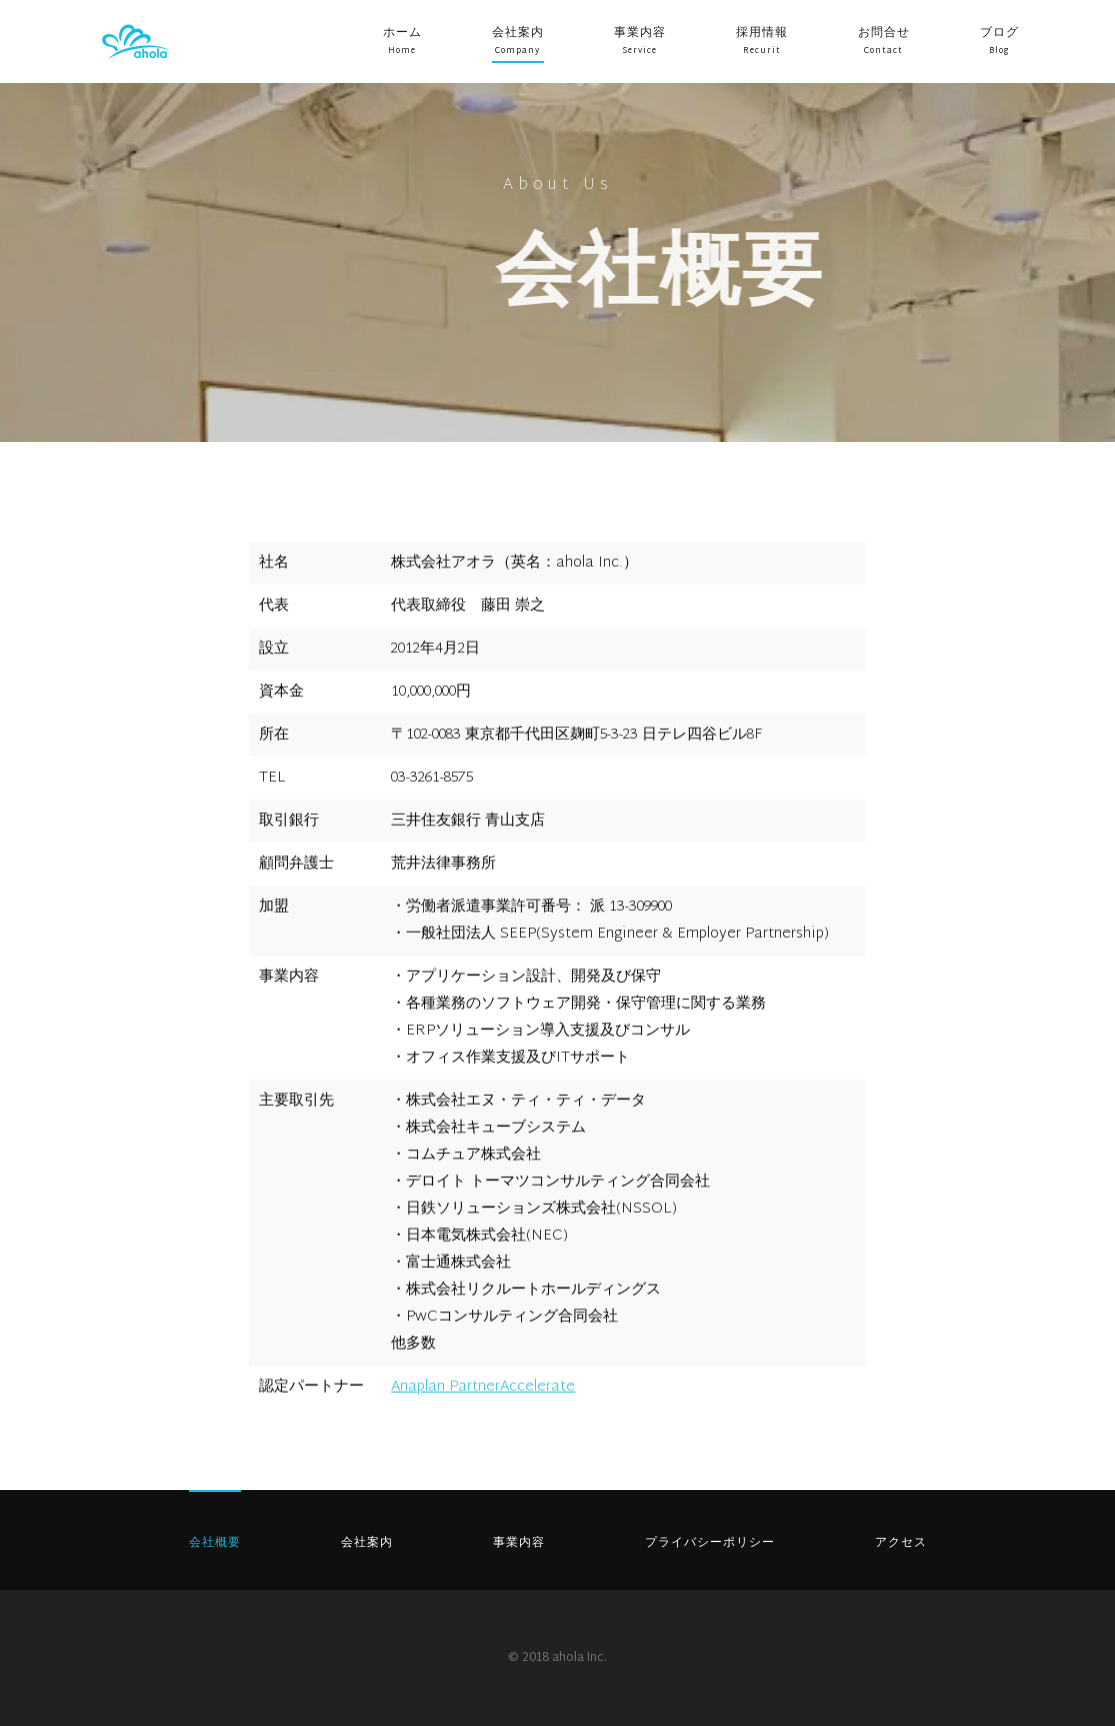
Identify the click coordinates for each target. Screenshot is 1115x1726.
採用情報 (762, 33)
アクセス (901, 1543)
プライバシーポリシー (710, 1543)
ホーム (402, 33)
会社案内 (518, 33)
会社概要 (215, 1543)
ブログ (999, 33)
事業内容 (640, 33)
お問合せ (884, 33)
